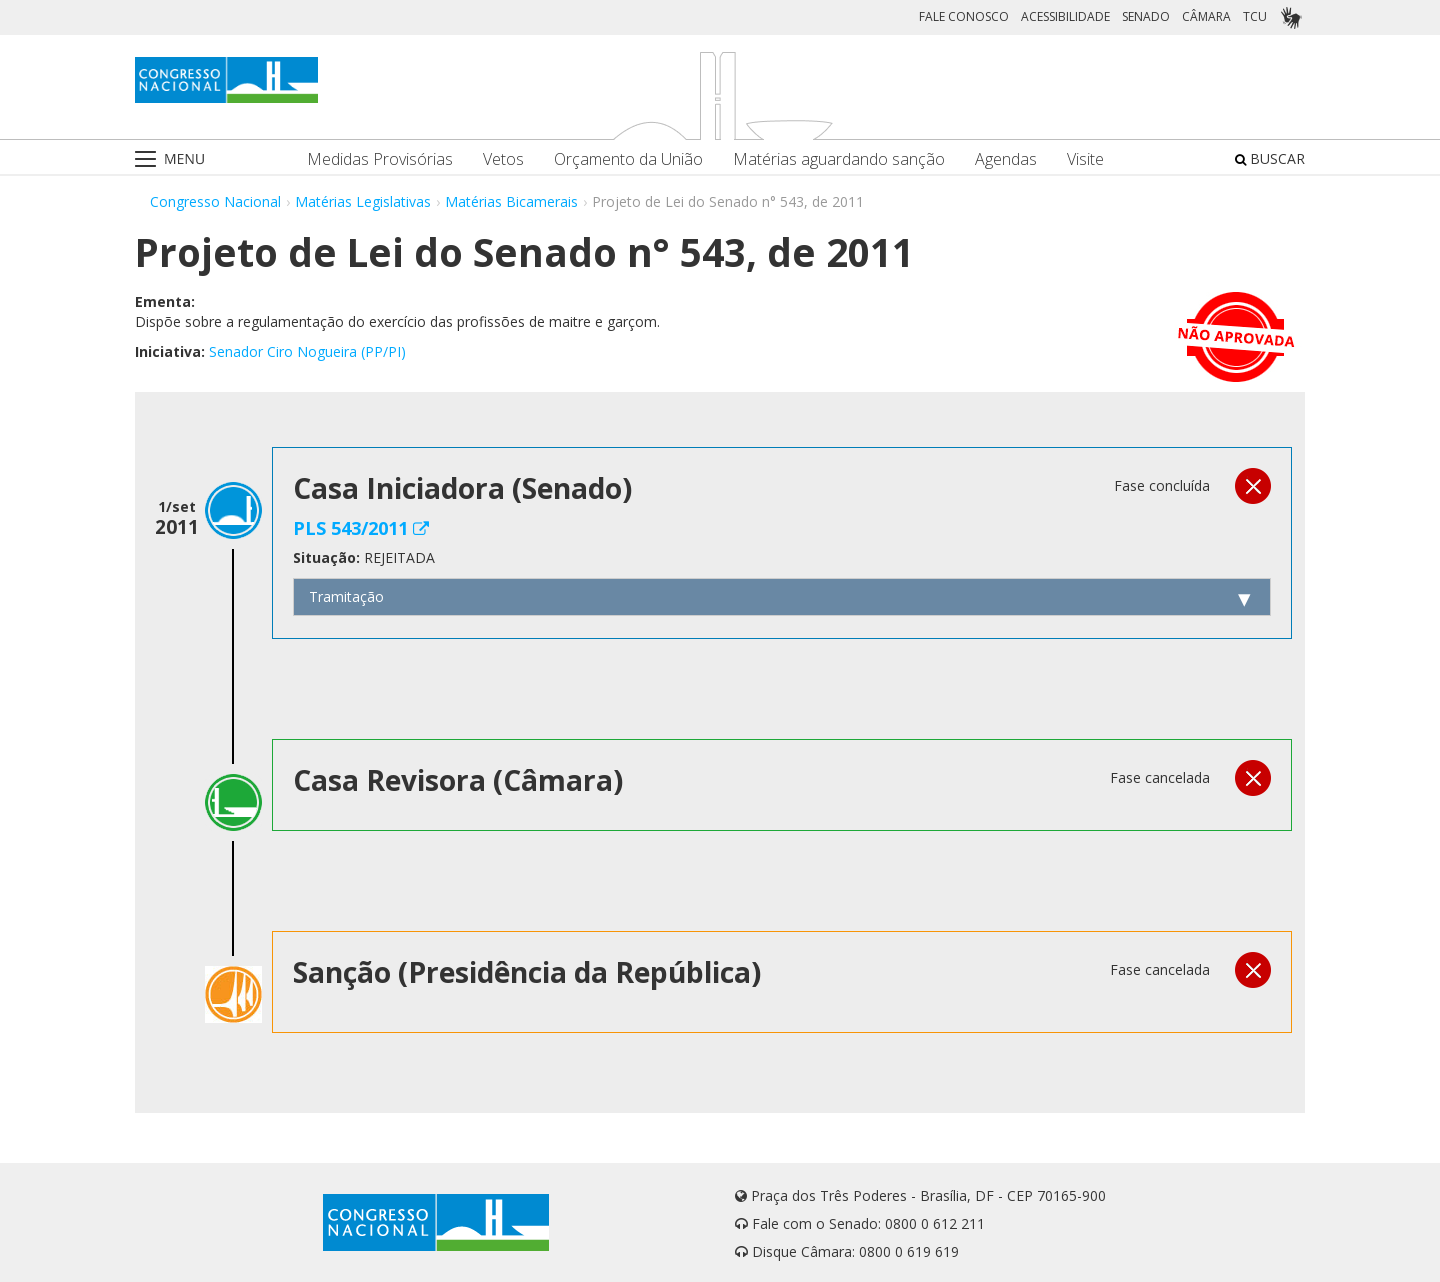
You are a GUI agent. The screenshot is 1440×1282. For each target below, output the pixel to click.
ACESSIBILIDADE (1065, 16)
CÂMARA (1206, 16)
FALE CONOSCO (964, 16)
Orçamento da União (628, 159)
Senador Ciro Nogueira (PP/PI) (307, 351)
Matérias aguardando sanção (839, 159)
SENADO (1146, 16)
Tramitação (346, 596)
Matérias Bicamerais (511, 201)
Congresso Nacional (215, 201)
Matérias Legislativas (363, 201)
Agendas (1006, 159)
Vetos (503, 159)
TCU (1255, 16)
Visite (1085, 159)
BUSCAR (1270, 158)
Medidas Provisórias (380, 159)
